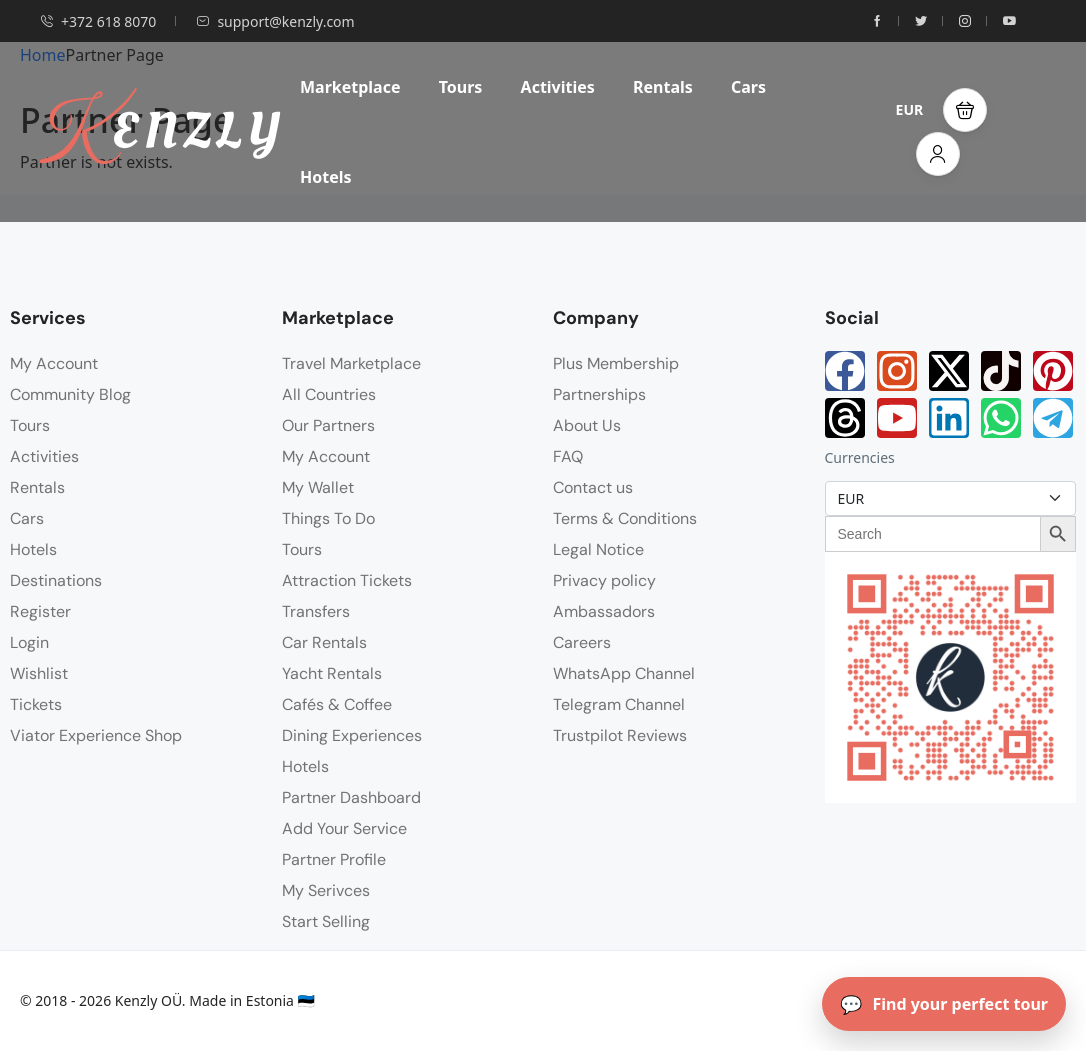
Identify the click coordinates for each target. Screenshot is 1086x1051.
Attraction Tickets (347, 580)
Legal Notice (598, 549)
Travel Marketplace (351, 363)
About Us (587, 425)
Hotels (326, 177)
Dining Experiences (352, 735)
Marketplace (350, 87)
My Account (54, 363)
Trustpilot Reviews (620, 735)
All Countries (329, 394)
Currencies (860, 457)
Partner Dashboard (351, 797)
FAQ (568, 456)
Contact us (593, 487)
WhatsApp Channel (624, 673)
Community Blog (70, 394)
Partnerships (599, 394)
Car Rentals (324, 642)
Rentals (663, 87)
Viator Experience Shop (96, 735)
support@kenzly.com (275, 21)
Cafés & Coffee (337, 704)
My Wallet (318, 487)
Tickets (36, 704)
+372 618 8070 (98, 21)
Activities (558, 87)
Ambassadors (604, 611)
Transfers (316, 611)
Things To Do (328, 518)
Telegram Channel (619, 704)
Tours (461, 87)
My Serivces (326, 890)
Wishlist (39, 673)
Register (40, 611)
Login (29, 642)
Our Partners (328, 425)
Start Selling (326, 921)
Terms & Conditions (625, 518)
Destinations (56, 580)
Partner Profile (334, 859)
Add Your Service (344, 828)
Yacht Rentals (332, 673)
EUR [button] (910, 109)
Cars (748, 87)
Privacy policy (604, 580)
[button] (965, 110)
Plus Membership (616, 363)
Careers (582, 642)
